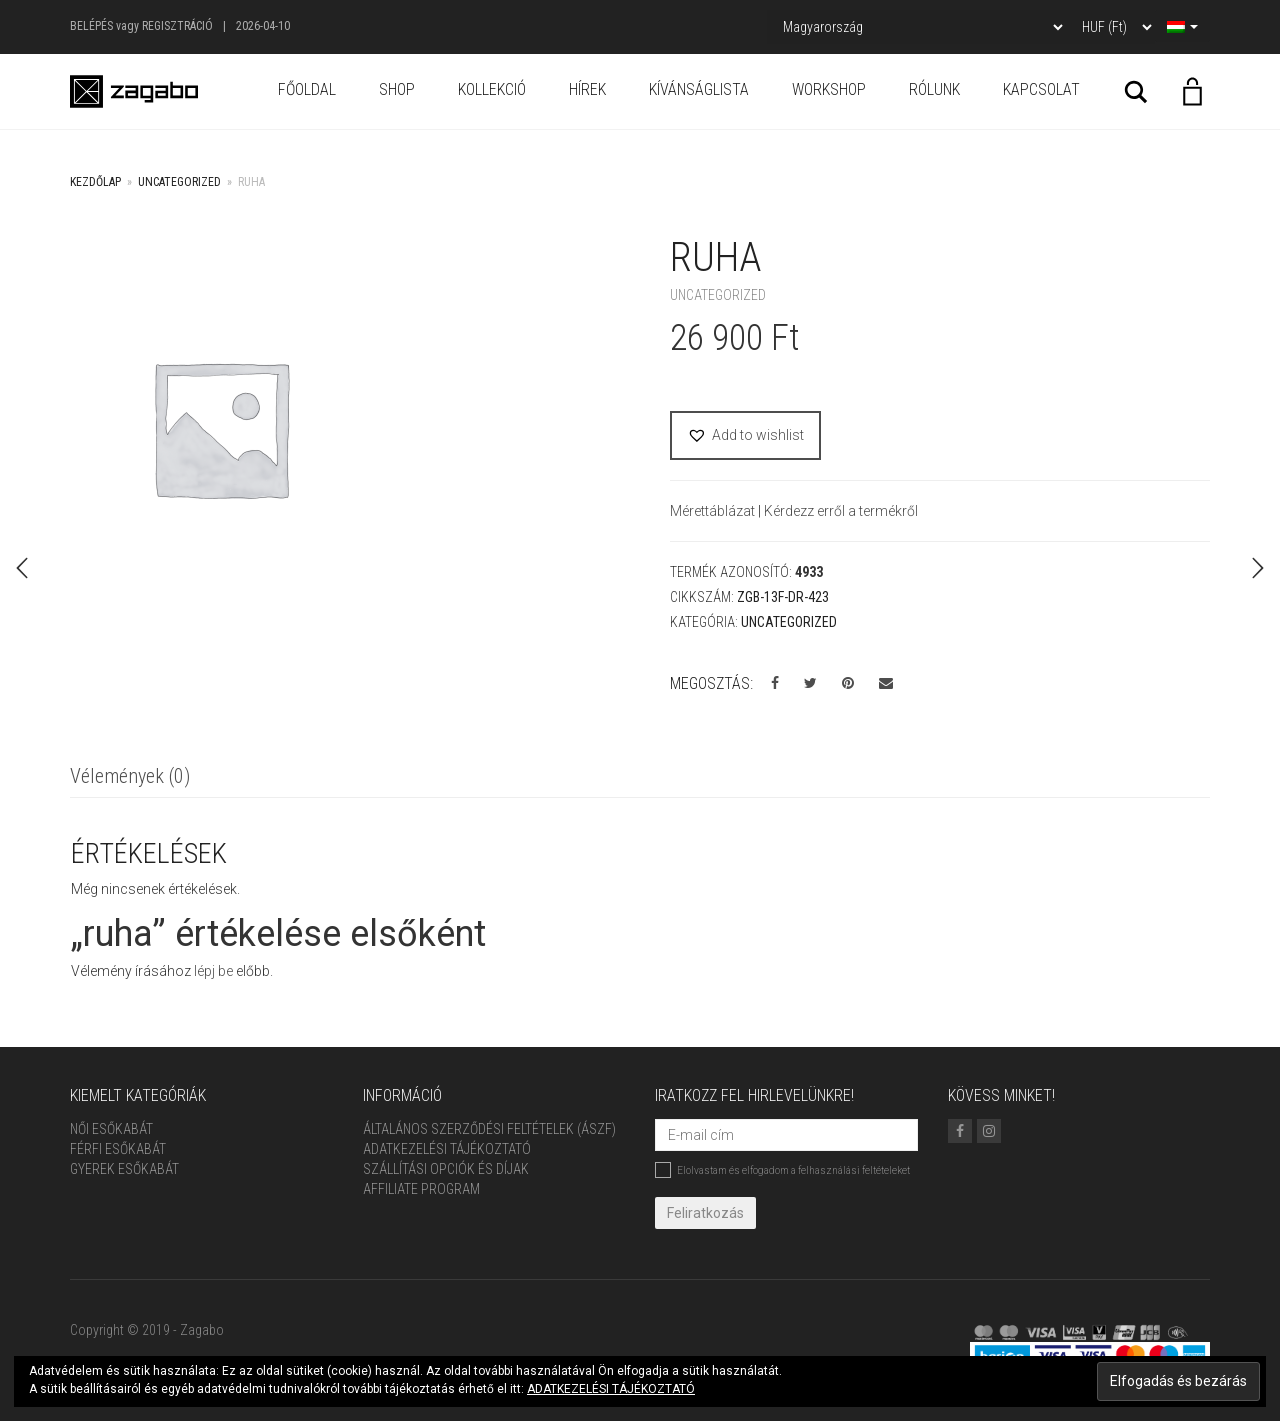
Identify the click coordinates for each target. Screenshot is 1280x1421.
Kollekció (492, 89)
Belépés (91, 26)
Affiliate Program (421, 1189)
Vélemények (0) (130, 776)
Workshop (829, 89)
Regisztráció (177, 26)
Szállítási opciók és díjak (446, 1169)
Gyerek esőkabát (124, 1169)
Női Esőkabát (111, 1129)
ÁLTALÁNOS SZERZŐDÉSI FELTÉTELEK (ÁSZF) (489, 1129)
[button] (745, 435)
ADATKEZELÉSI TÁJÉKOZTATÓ (611, 1389)
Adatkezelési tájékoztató (447, 1149)
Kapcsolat (1041, 89)
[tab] (130, 777)
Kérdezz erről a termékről (841, 511)
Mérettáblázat (714, 511)
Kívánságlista (699, 89)
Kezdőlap (95, 182)
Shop (397, 89)
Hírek (587, 89)
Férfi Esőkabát (118, 1149)
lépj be (213, 971)
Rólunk (934, 89)
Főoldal (307, 89)
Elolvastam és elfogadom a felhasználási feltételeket (782, 1170)
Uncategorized (179, 182)
